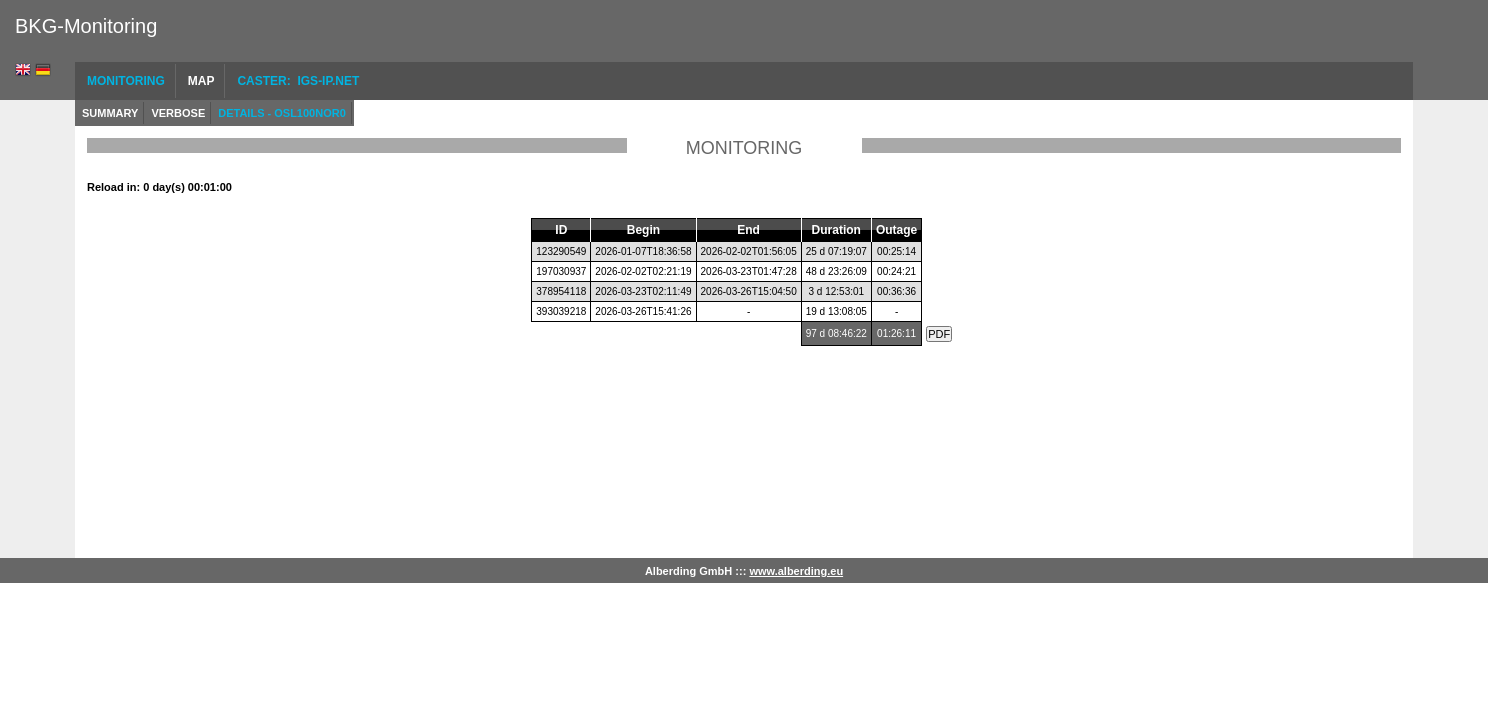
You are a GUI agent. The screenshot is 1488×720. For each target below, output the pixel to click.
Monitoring (126, 81)
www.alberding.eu (796, 571)
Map (201, 81)
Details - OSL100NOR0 (282, 113)
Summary (110, 113)
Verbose (178, 113)
